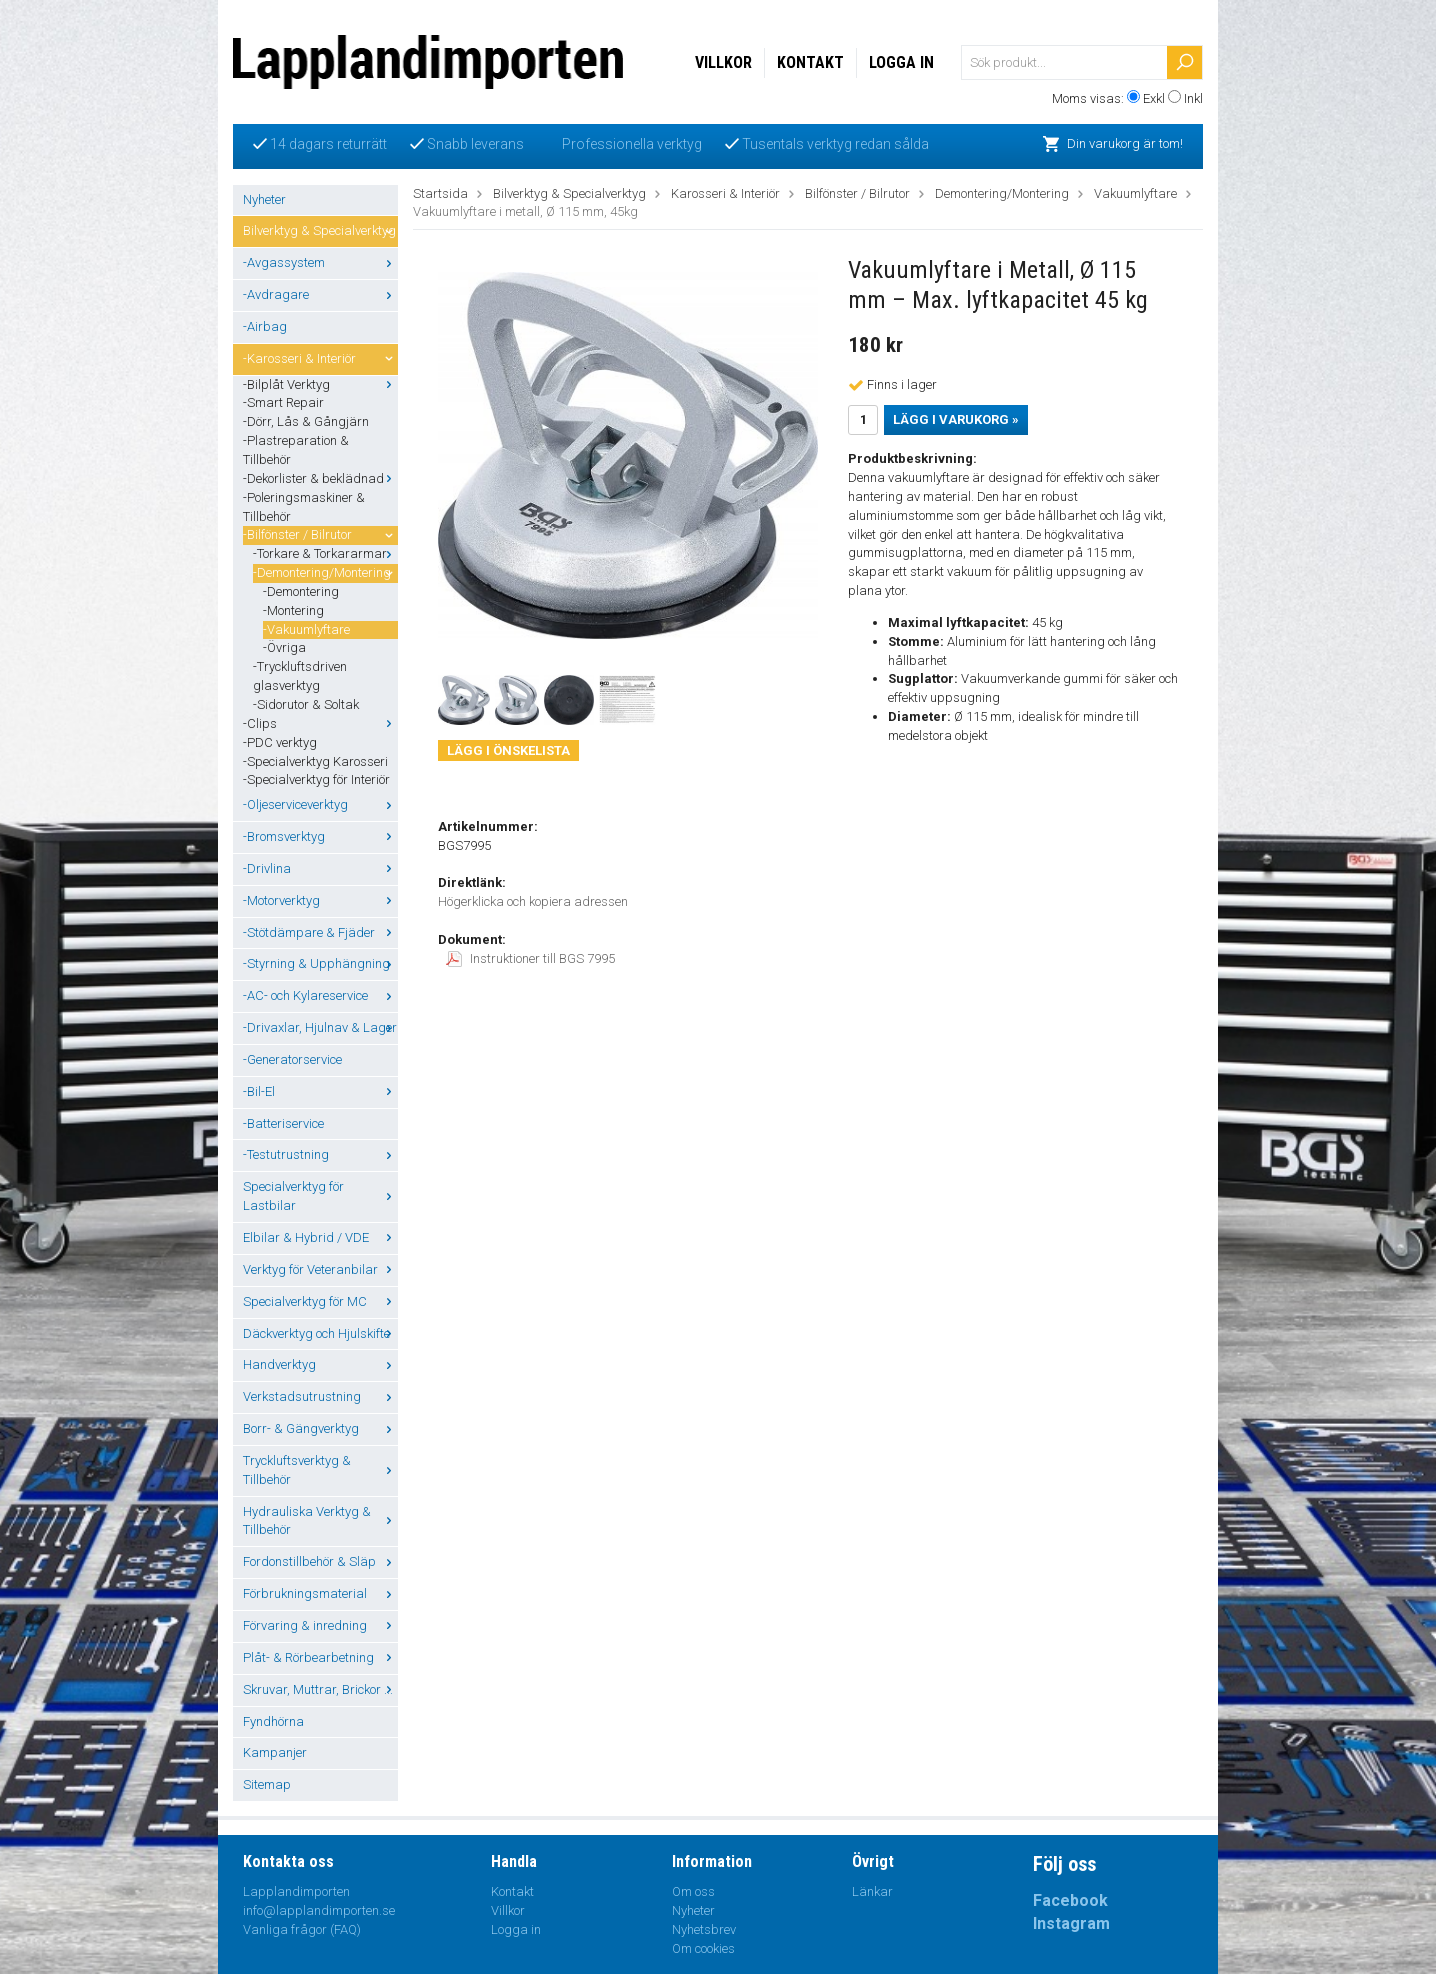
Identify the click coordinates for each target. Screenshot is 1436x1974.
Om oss (693, 1891)
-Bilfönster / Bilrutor (320, 534)
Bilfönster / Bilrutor (857, 193)
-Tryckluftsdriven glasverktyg (300, 676)
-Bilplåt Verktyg (320, 384)
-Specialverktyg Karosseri (315, 761)
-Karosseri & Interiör (320, 358)
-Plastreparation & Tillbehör (296, 450)
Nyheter (264, 199)
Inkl (1193, 98)
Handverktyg (320, 1364)
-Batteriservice (283, 1123)
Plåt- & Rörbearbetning (320, 1657)
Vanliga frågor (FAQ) (302, 1929)
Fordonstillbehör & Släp (320, 1561)
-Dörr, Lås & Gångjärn (306, 421)
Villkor (723, 62)
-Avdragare (320, 294)
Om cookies (703, 1948)
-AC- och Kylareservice (320, 995)
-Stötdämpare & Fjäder (320, 932)
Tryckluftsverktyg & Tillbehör (320, 1470)
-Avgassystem (320, 262)
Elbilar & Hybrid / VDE (320, 1237)
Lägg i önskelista (508, 750)
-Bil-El (320, 1091)
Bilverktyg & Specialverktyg (320, 230)
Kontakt (810, 62)
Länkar (872, 1891)
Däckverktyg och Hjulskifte (320, 1333)
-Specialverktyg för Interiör (316, 779)
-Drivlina (320, 868)
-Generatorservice (292, 1059)
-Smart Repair (283, 402)
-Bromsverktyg (320, 836)
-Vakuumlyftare (306, 629)
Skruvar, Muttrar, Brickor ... (320, 1689)
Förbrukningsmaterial (320, 1593)
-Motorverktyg (320, 900)
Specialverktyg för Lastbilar (320, 1196)
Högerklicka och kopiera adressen (533, 901)
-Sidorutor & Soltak (306, 704)
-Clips (320, 723)
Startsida (440, 193)
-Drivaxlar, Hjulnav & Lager (320, 1027)
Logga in (901, 62)
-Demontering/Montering (325, 572)
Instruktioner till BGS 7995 (530, 958)
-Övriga (284, 647)
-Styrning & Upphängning (320, 963)
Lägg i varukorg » (956, 419)
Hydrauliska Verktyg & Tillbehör (320, 1521)
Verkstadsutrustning (320, 1396)
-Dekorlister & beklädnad (320, 478)
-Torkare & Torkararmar (325, 553)
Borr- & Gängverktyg (320, 1428)
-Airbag (265, 326)
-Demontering (301, 591)
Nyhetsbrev (704, 1929)
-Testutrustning (320, 1154)
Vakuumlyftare (1135, 193)
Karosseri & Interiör (725, 193)
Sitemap (267, 1784)
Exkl (1154, 98)
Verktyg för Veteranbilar (320, 1269)
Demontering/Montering (1002, 193)
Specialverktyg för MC (320, 1301)
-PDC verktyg (280, 742)
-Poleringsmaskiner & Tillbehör (304, 507)
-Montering (293, 610)
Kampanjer (275, 1752)
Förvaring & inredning (320, 1625)
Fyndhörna (273, 1721)
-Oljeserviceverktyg (320, 804)
